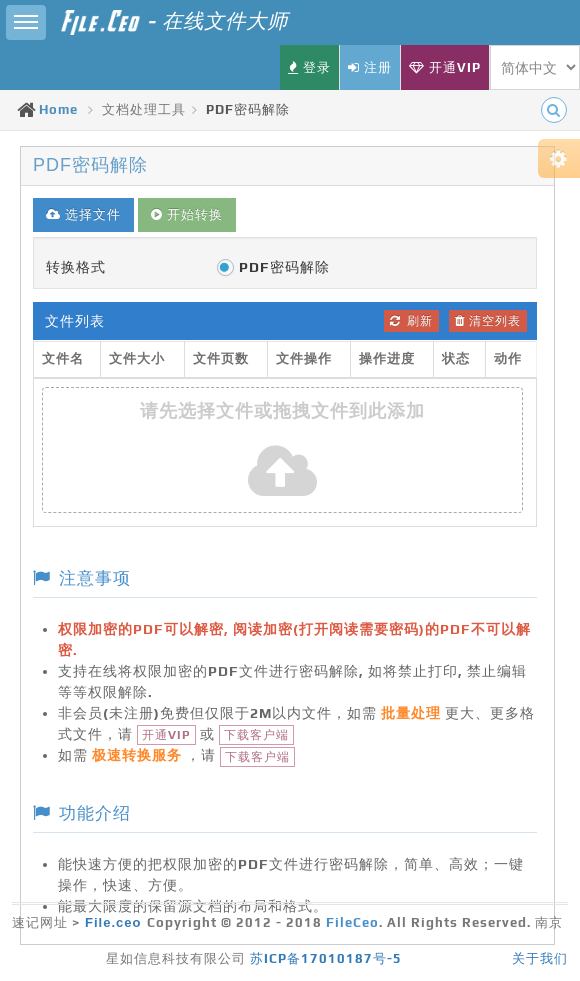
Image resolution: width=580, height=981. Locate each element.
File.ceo (113, 922)
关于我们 (540, 958)
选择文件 (83, 214)
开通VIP (166, 735)
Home (58, 109)
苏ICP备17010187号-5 (326, 958)
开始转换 (187, 214)
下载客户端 (256, 735)
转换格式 (76, 267)
